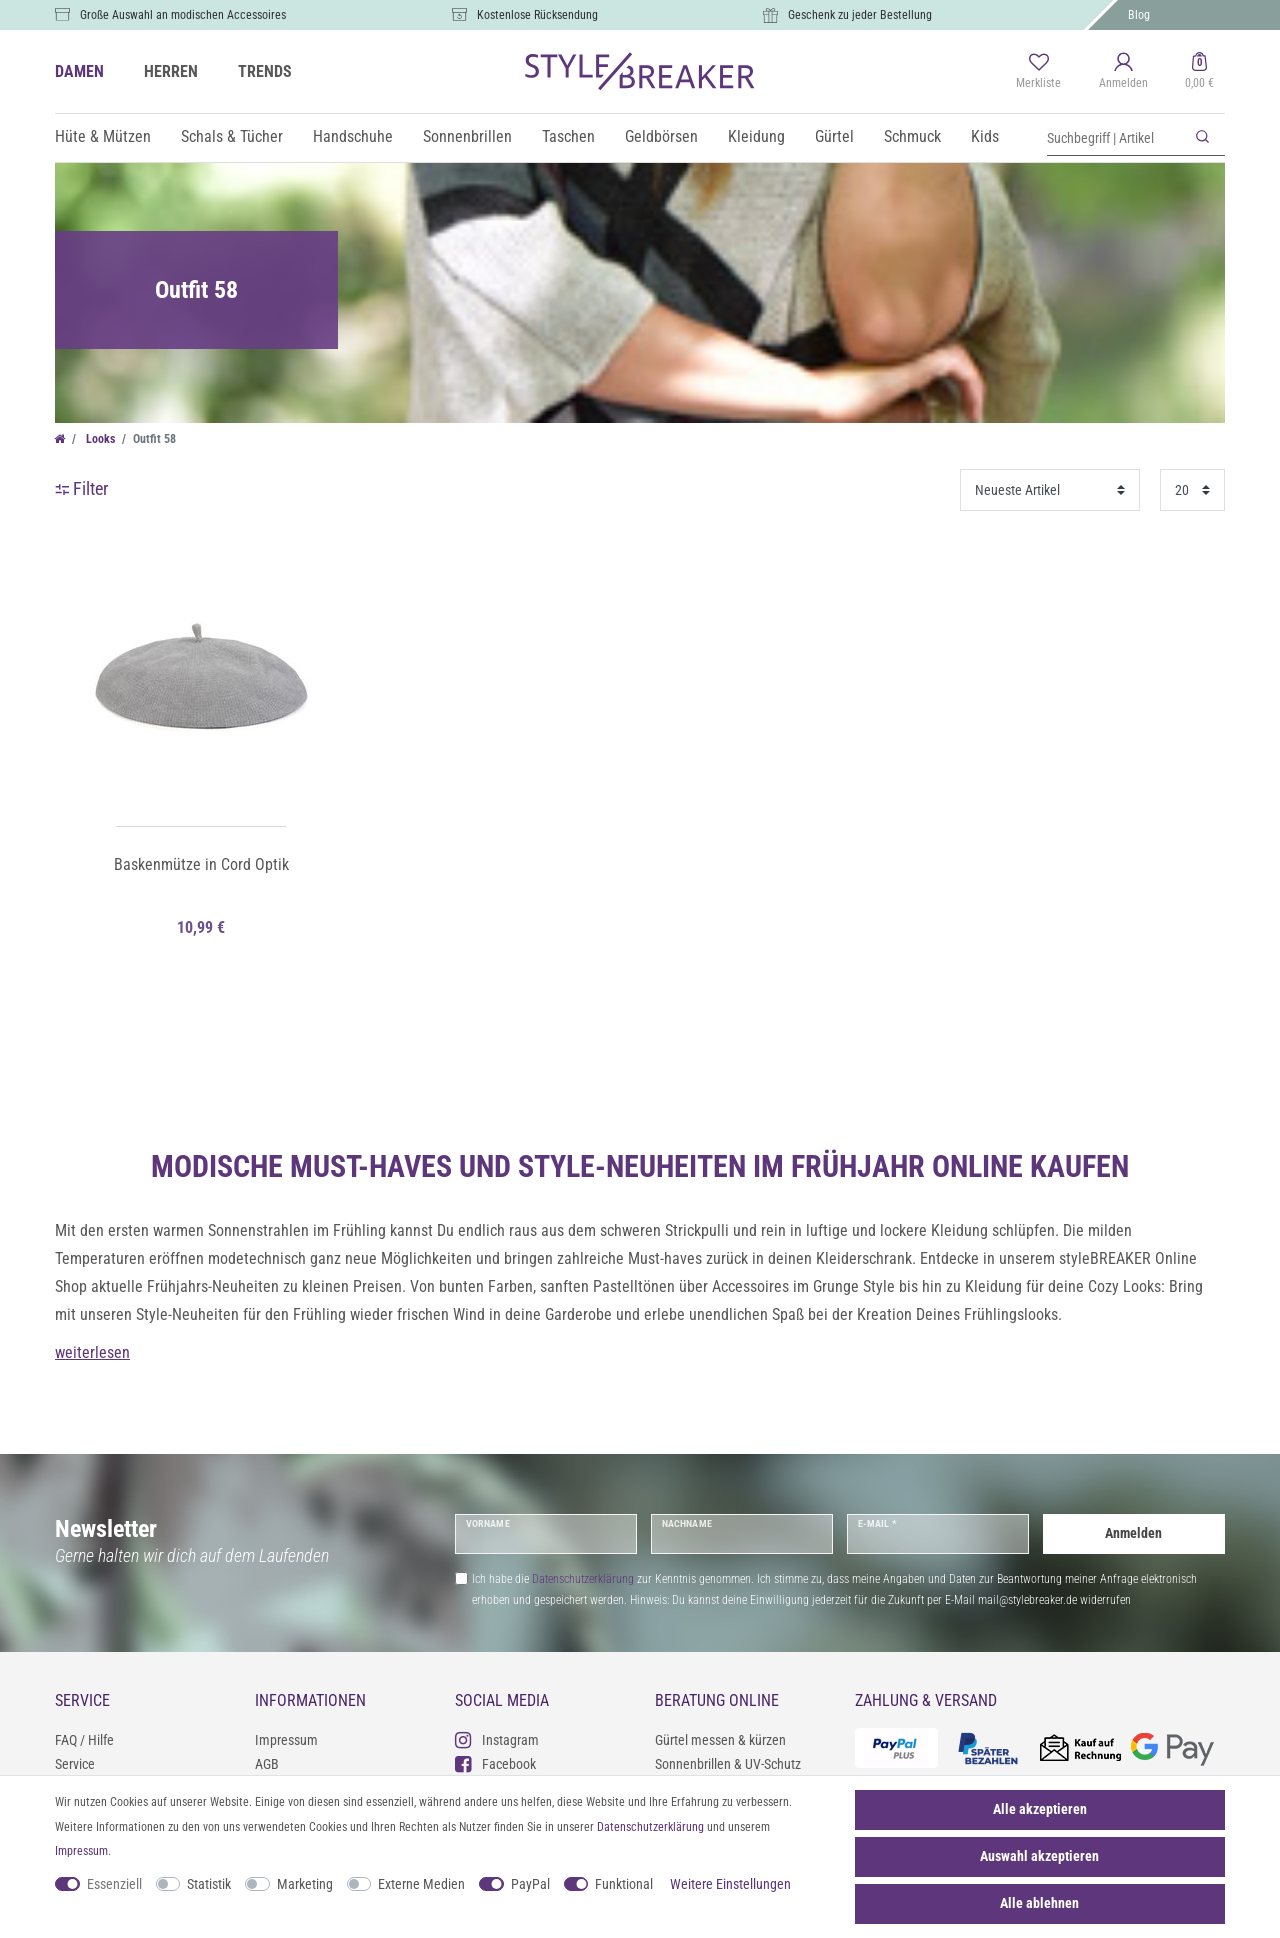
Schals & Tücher (232, 136)
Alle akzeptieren (1040, 1809)
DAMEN (79, 71)
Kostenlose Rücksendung (537, 15)
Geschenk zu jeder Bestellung (860, 15)
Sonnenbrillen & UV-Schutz (728, 1764)
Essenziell (114, 1884)
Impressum (286, 1740)
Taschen (568, 136)
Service (75, 1764)
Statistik (209, 1884)
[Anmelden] (1123, 72)
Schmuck (912, 136)
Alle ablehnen (1039, 1903)
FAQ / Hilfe (84, 1740)
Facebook (495, 1763)
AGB (267, 1764)
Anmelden (1133, 1533)
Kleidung (756, 136)
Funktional (624, 1884)
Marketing (305, 1884)
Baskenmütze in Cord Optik (201, 864)
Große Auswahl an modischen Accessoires (183, 15)
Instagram (497, 1739)
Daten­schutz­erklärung (650, 1827)
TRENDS (265, 71)
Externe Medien (421, 1884)
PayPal (530, 1884)
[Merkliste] (1038, 72)
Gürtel (834, 136)
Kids (985, 136)
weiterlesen (92, 1352)
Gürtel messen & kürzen (720, 1740)
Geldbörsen (661, 136)
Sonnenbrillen (467, 136)
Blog (1139, 15)
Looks (99, 439)
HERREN (171, 71)
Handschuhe (353, 136)
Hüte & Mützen (103, 136)
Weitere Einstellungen (730, 1884)
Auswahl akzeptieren (1039, 1856)
